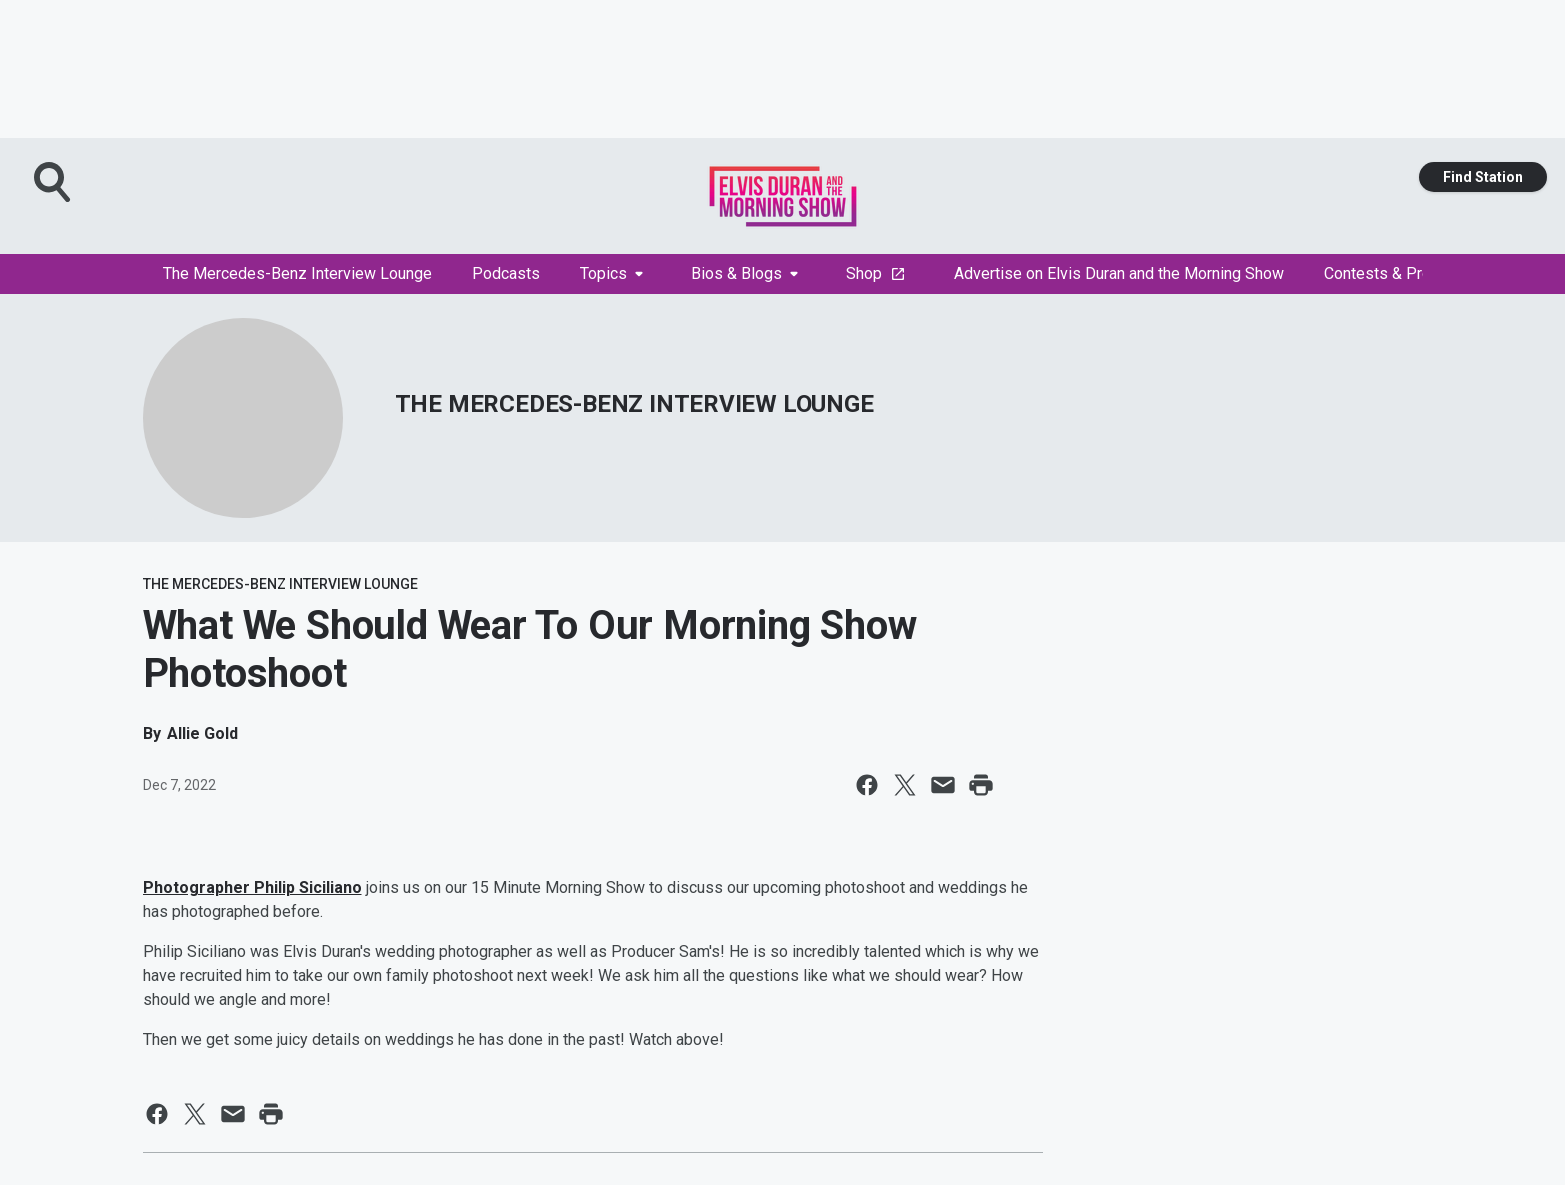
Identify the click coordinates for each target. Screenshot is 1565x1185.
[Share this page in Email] (943, 785)
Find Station (1483, 177)
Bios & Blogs (744, 273)
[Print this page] (981, 785)
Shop (876, 273)
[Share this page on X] (905, 785)
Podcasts (506, 273)
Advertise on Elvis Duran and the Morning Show (1119, 273)
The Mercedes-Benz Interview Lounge (297, 273)
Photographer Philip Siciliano (252, 887)
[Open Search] (54, 182)
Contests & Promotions (1414, 273)
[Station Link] (783, 196)
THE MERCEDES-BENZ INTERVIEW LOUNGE (634, 404)
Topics (611, 273)
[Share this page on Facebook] (867, 785)
